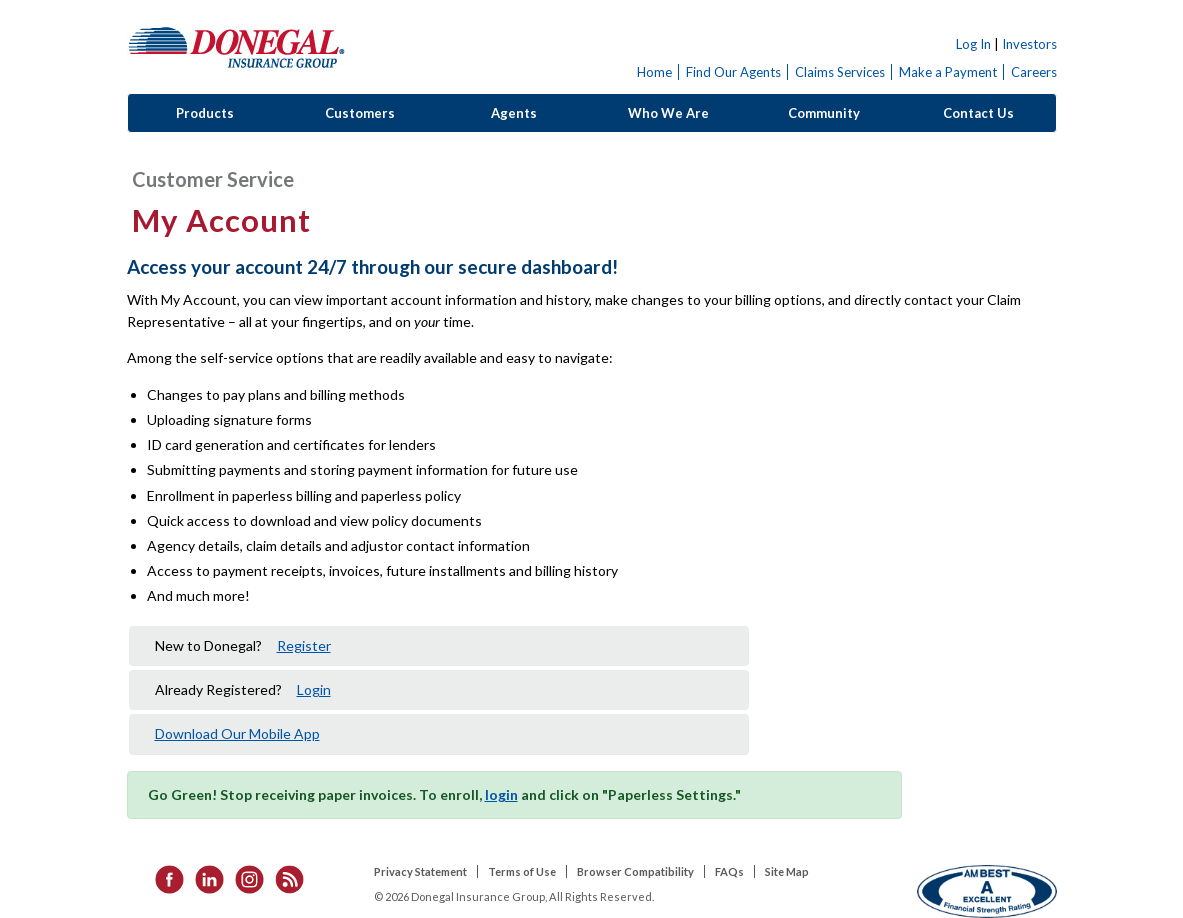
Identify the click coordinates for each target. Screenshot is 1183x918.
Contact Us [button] (978, 113)
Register (304, 645)
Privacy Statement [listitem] (420, 871)
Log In (973, 44)
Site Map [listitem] (787, 871)
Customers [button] (360, 113)
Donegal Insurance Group (237, 46)
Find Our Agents (733, 72)
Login (314, 689)
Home (654, 72)
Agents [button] (514, 113)
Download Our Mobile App (237, 733)
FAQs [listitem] (729, 871)
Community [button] (824, 113)
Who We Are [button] (668, 113)
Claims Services (840, 72)
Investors (1029, 44)
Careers (1034, 72)
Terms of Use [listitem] (522, 871)
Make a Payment (948, 72)
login (501, 794)
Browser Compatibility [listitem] (635, 871)
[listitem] (163, 878)
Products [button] (205, 113)
